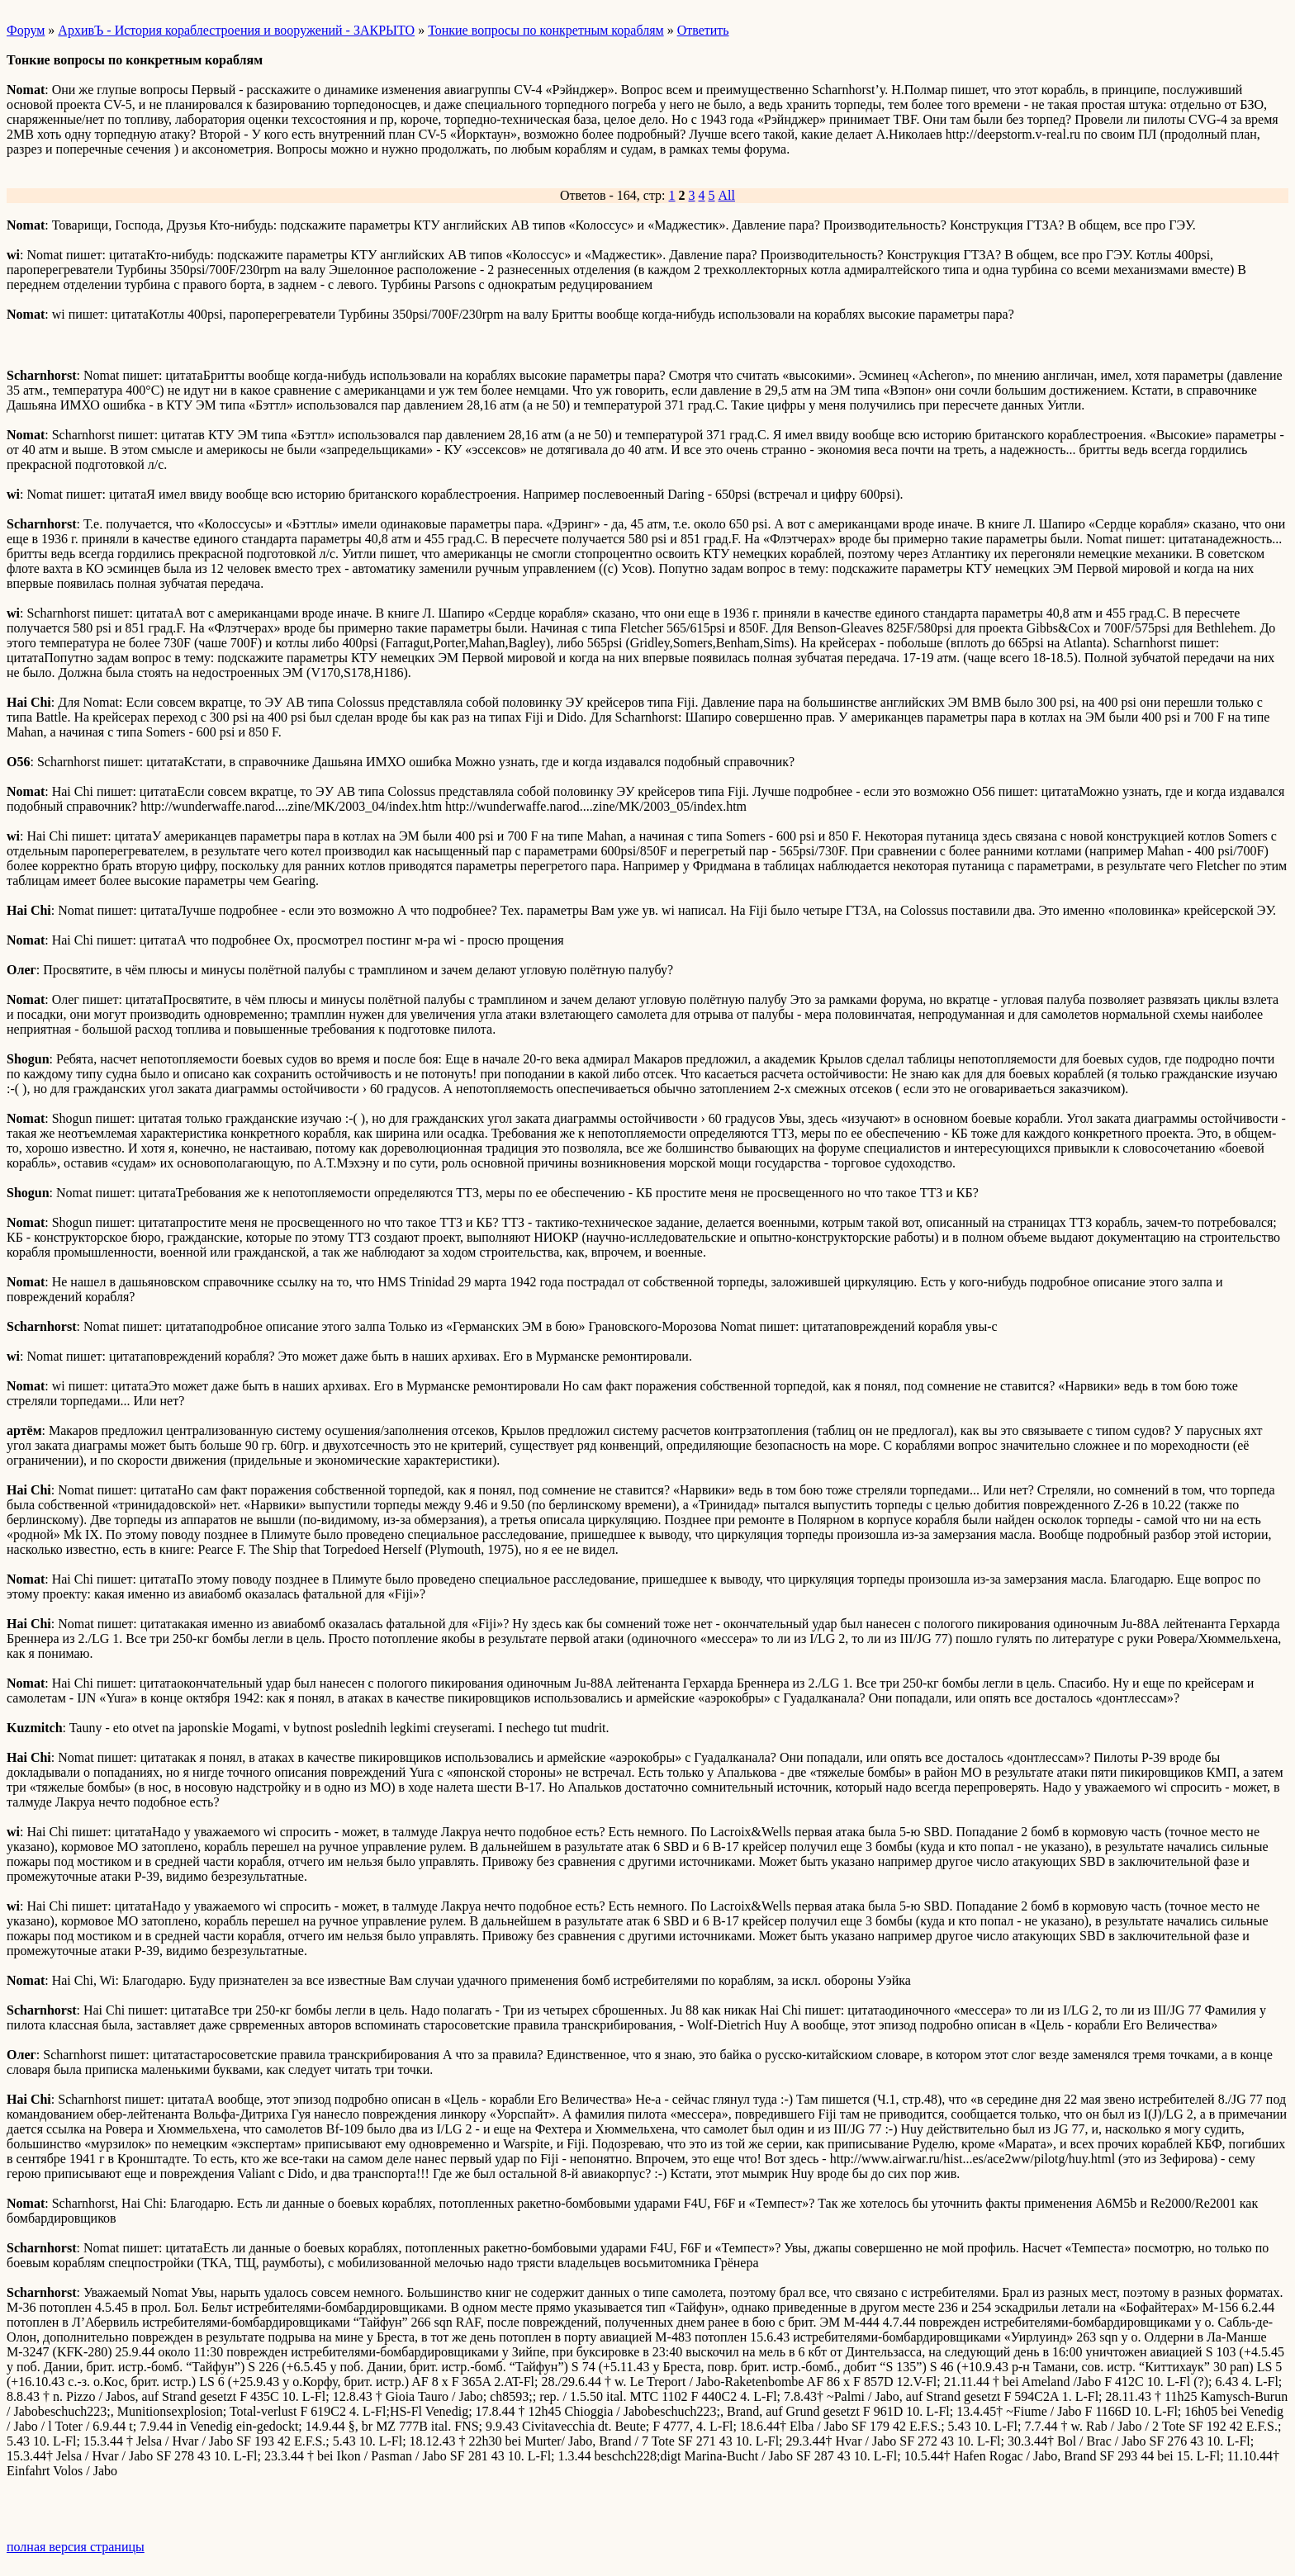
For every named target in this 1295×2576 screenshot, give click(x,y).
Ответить (703, 30)
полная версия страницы (76, 2547)
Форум (26, 30)
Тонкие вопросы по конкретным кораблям (546, 30)
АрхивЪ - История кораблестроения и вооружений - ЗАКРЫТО (236, 30)
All (727, 195)
